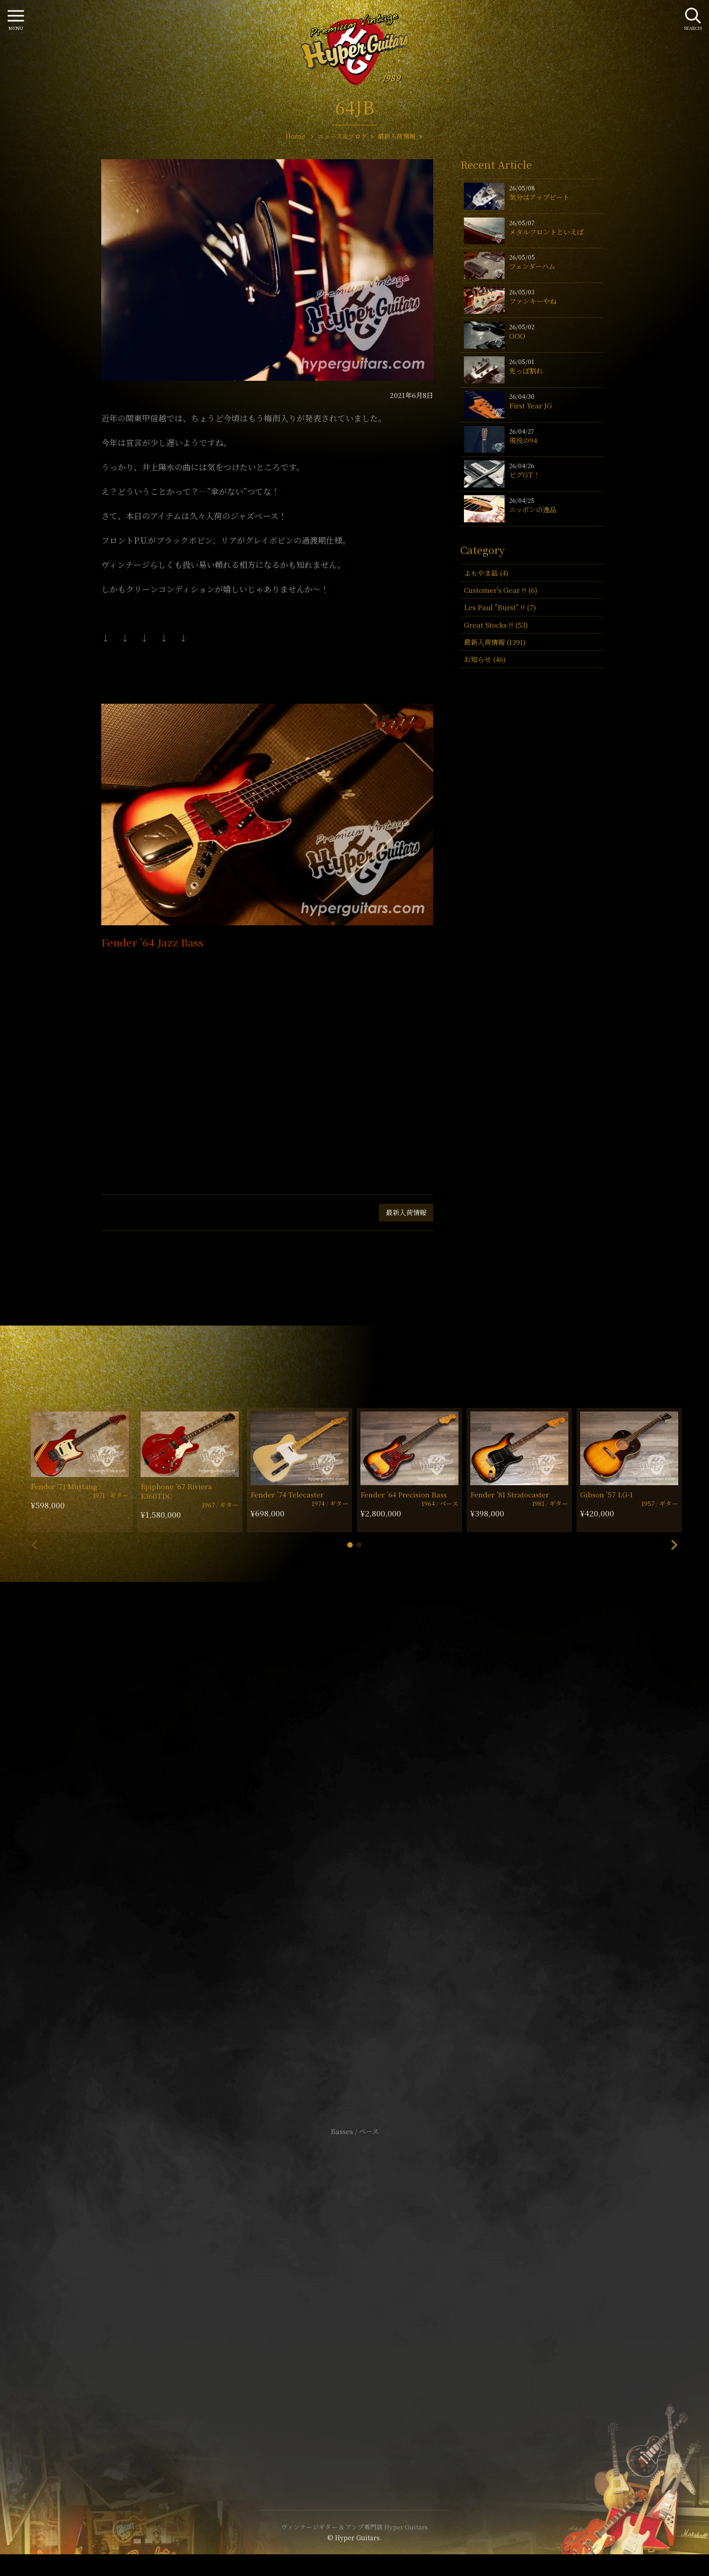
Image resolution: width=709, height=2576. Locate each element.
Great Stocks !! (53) (496, 625)
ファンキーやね (533, 301)
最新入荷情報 (406, 1212)
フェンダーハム (532, 266)
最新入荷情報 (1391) (494, 642)
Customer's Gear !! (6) (500, 590)
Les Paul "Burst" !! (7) (500, 607)
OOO (517, 336)
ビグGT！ (524, 474)
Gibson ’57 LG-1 (606, 1494)
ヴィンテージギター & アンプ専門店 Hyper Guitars (354, 2526)
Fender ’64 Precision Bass (403, 1494)
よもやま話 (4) (486, 573)
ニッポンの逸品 (532, 509)
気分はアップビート (539, 197)
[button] (350, 1545)
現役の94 (523, 440)
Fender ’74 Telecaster (287, 1494)
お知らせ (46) (485, 659)
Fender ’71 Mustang (64, 1486)
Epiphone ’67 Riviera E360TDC (176, 1491)
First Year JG (530, 405)
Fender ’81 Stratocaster (509, 1494)
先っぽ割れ (526, 370)
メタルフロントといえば (546, 232)
